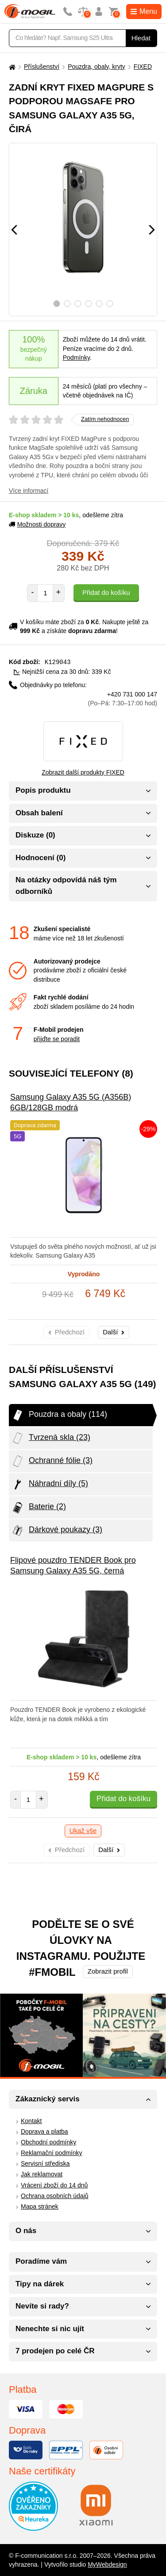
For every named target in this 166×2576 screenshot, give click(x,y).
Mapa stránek (39, 2206)
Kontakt (31, 2120)
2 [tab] (67, 303)
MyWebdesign (107, 2564)
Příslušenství (41, 66)
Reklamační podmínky (51, 2152)
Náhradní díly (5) (49, 1484)
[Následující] (152, 230)
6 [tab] (109, 303)
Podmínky (76, 357)
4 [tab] (88, 303)
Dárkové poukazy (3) (56, 1530)
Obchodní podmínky (48, 2141)
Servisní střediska (45, 2163)
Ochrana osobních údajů (55, 2195)
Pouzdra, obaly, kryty (96, 66)
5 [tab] (99, 303)
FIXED (143, 66)
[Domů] (11, 66)
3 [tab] (77, 303)
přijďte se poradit (57, 1038)
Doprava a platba (44, 2131)
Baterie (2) (38, 1507)
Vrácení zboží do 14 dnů (54, 2184)
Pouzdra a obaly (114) (59, 1414)
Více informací (28, 490)
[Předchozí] (14, 230)
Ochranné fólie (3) (52, 1460)
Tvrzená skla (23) (50, 1437)
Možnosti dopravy (37, 524)
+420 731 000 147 (122, 698)
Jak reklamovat (41, 2173)
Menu (144, 11)
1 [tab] (56, 303)
